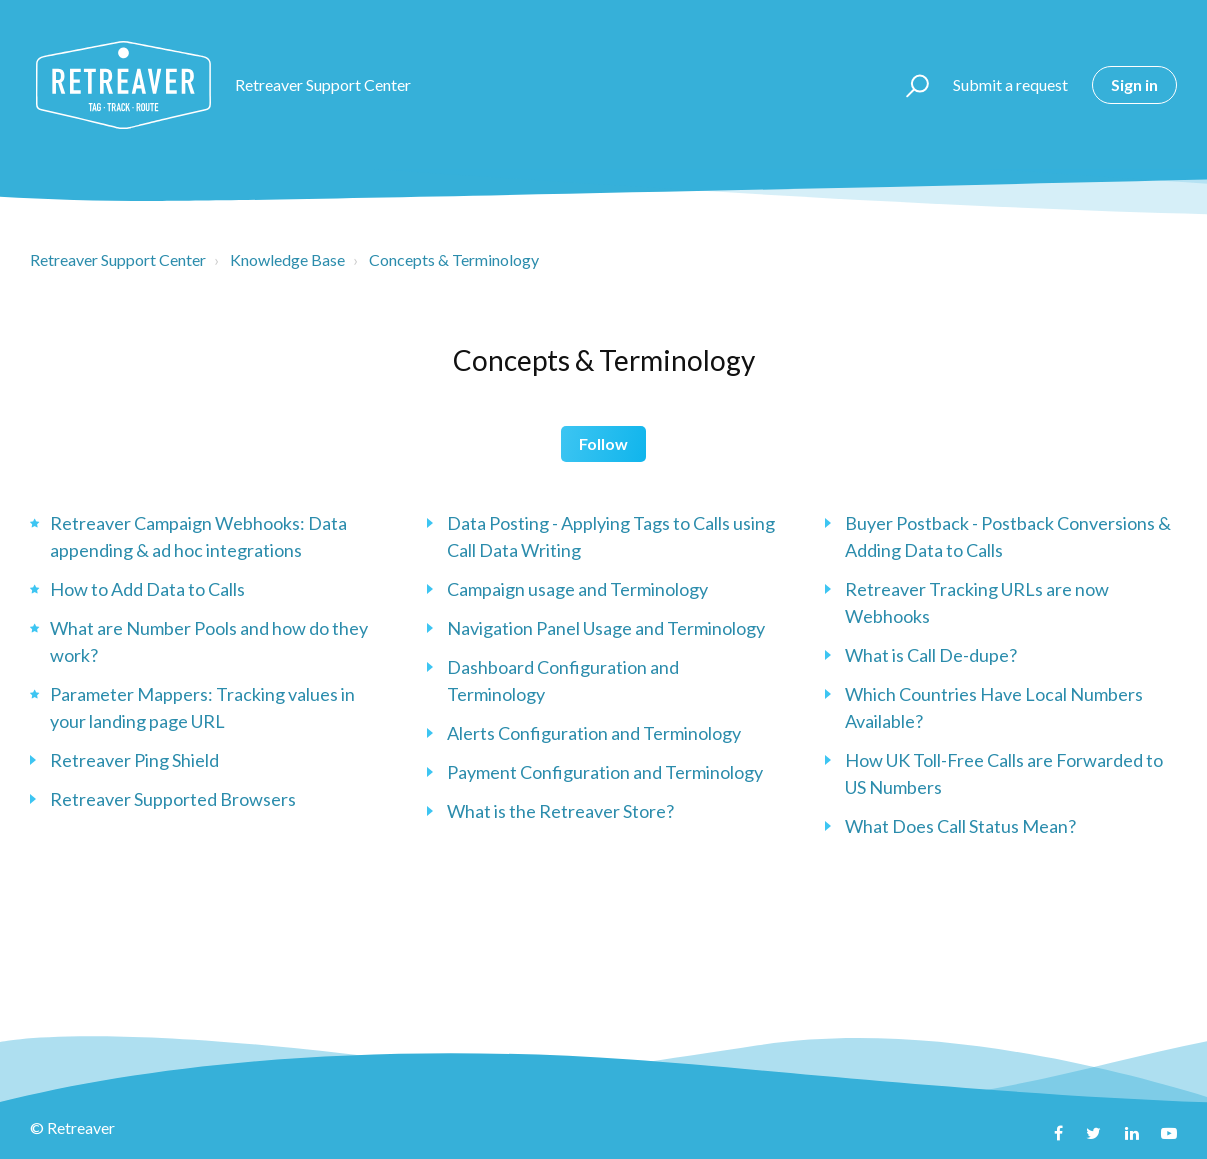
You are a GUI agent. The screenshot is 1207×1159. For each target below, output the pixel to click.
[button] (908, 85)
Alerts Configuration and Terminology (594, 733)
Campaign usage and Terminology (577, 589)
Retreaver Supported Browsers (173, 799)
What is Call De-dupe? (931, 655)
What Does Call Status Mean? (960, 826)
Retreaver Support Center (118, 259)
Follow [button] (603, 443)
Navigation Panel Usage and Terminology (606, 628)
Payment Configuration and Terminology (605, 772)
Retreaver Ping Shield (134, 760)
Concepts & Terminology (454, 259)
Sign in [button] (1134, 84)
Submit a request (1010, 84)
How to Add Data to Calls (147, 589)
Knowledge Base (287, 259)
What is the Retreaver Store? (560, 811)
